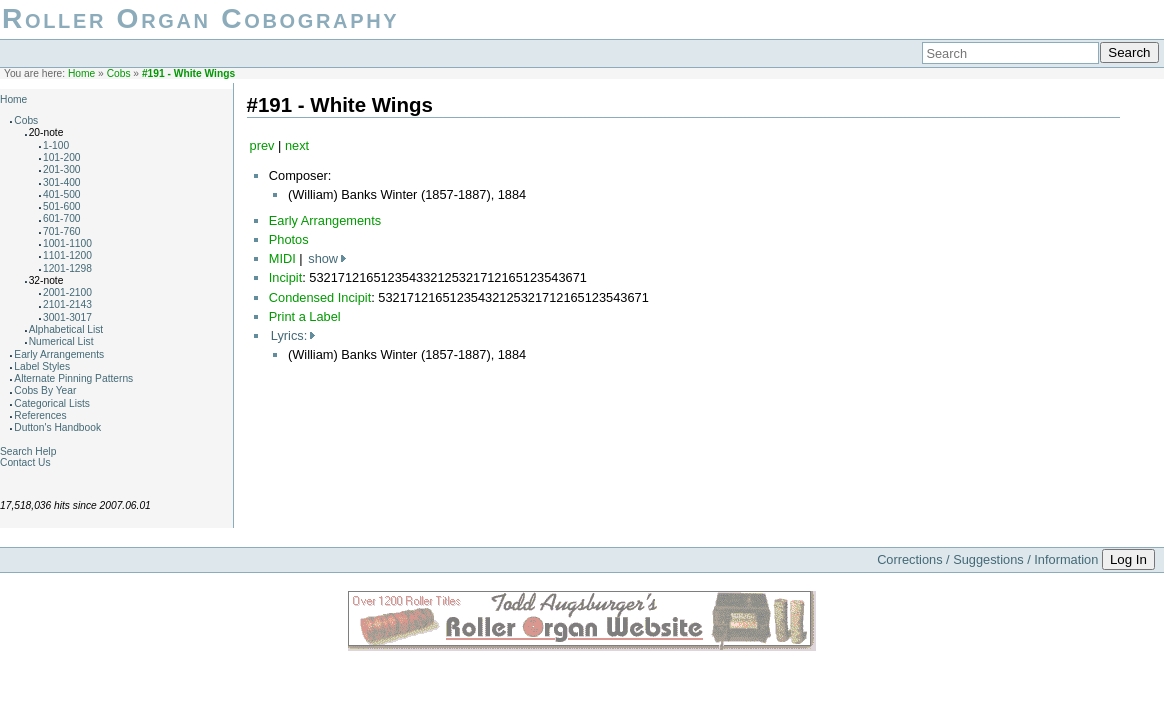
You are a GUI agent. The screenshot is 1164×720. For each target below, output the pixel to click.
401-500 (62, 194)
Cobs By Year (45, 390)
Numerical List (61, 341)
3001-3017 (67, 317)
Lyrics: (289, 335)
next (297, 145)
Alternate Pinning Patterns (73, 378)
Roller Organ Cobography (200, 18)
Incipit (285, 277)
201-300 (62, 169)
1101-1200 (67, 255)
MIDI (282, 258)
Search (1129, 52)
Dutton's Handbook (57, 427)
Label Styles (42, 366)
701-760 (62, 231)
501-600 (62, 206)
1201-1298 (67, 268)
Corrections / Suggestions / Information (987, 559)
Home (81, 73)
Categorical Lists (52, 403)
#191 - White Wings (188, 73)
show (323, 258)
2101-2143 (67, 304)
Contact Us (25, 462)
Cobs (119, 73)
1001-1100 (67, 243)
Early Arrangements (59, 354)
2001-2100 (67, 292)
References (40, 415)
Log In (1128, 559)
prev (262, 145)
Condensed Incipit (320, 297)
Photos (289, 239)
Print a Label (305, 316)
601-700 (62, 218)
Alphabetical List (66, 329)
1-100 (56, 145)
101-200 (62, 157)
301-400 (62, 182)
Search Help (28, 451)
